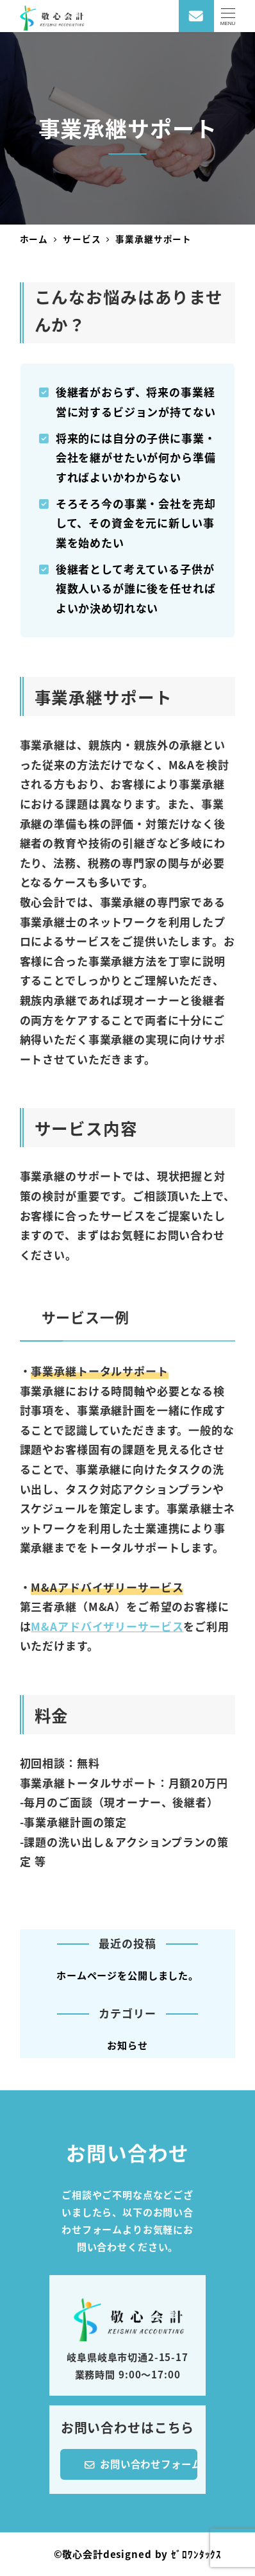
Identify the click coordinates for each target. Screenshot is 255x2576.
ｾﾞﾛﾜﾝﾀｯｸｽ (196, 2553)
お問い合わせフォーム (141, 2462)
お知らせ (127, 2045)
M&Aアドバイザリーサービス (107, 1626)
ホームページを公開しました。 (127, 1975)
